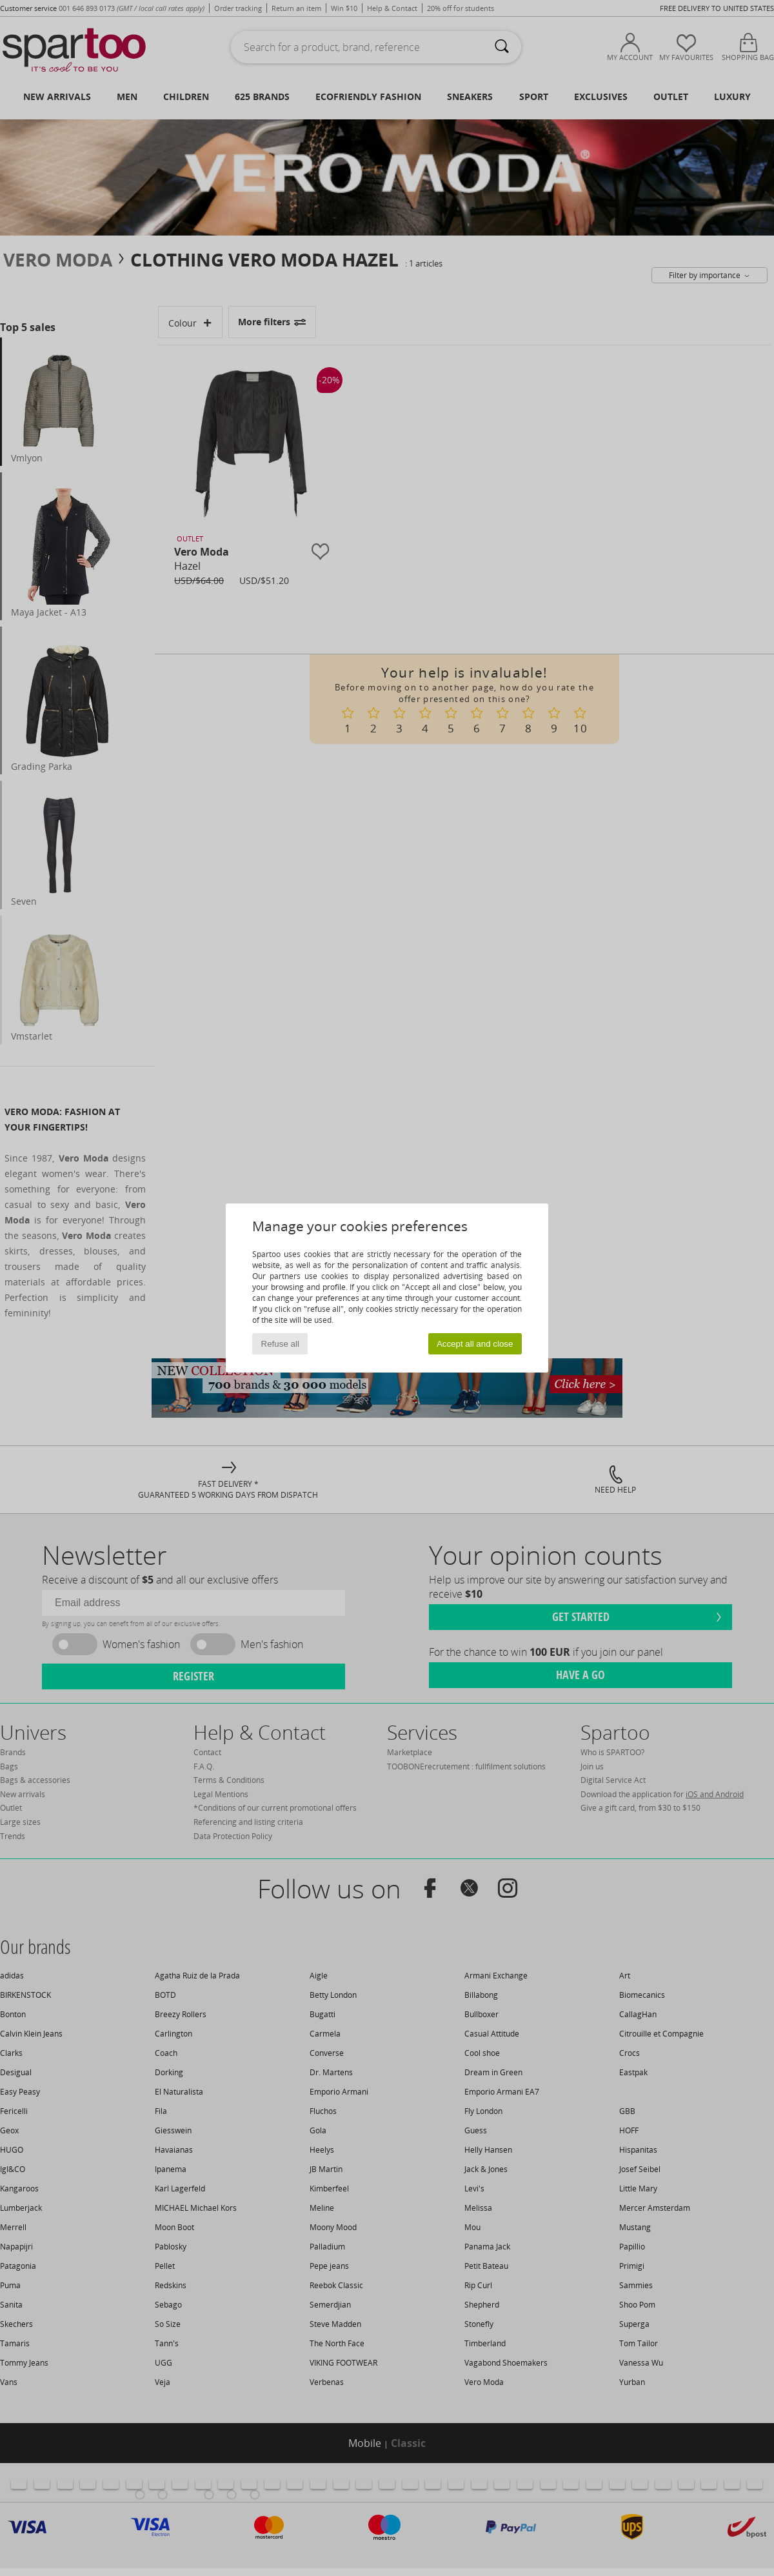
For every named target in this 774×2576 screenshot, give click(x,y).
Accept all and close (475, 1344)
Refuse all (280, 1344)
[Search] (502, 47)
